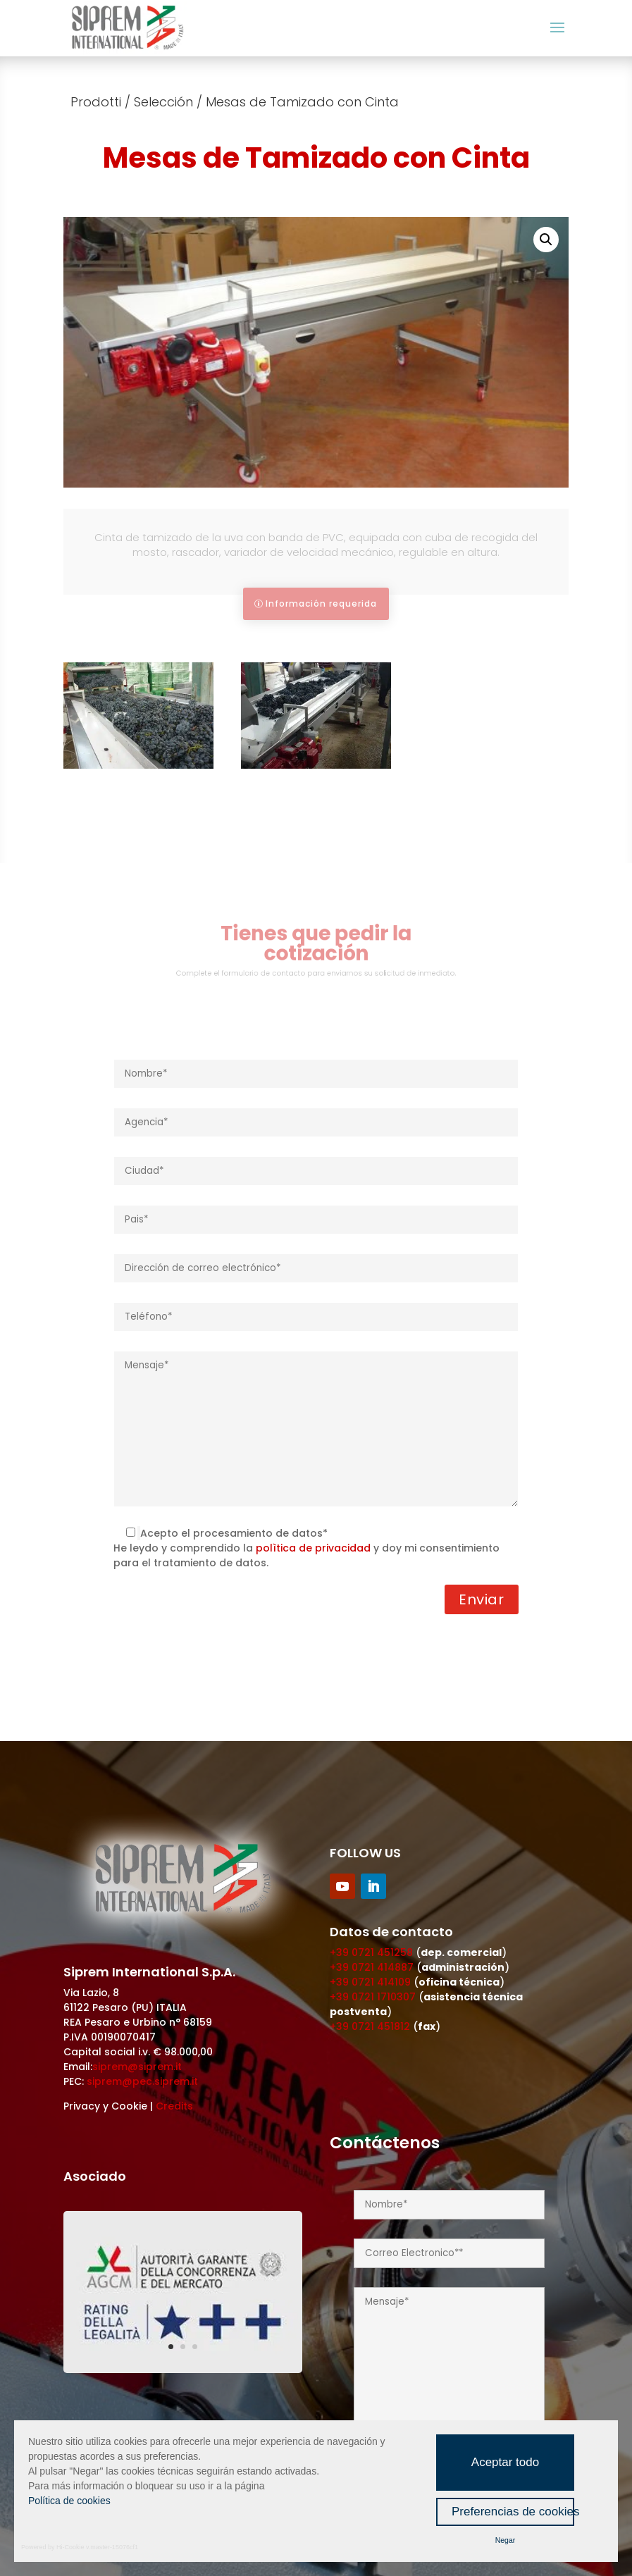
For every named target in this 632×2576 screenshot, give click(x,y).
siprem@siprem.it (137, 2067)
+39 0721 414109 (370, 1982)
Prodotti (95, 102)
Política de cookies (69, 2500)
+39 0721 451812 (370, 2026)
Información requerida (321, 603)
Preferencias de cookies (513, 2511)
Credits (174, 2106)
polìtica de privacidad (313, 1548)
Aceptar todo (505, 2462)
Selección (163, 102)
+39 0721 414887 (372, 1967)
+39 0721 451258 (371, 1952)
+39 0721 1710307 (373, 1997)
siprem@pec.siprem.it (142, 2081)
